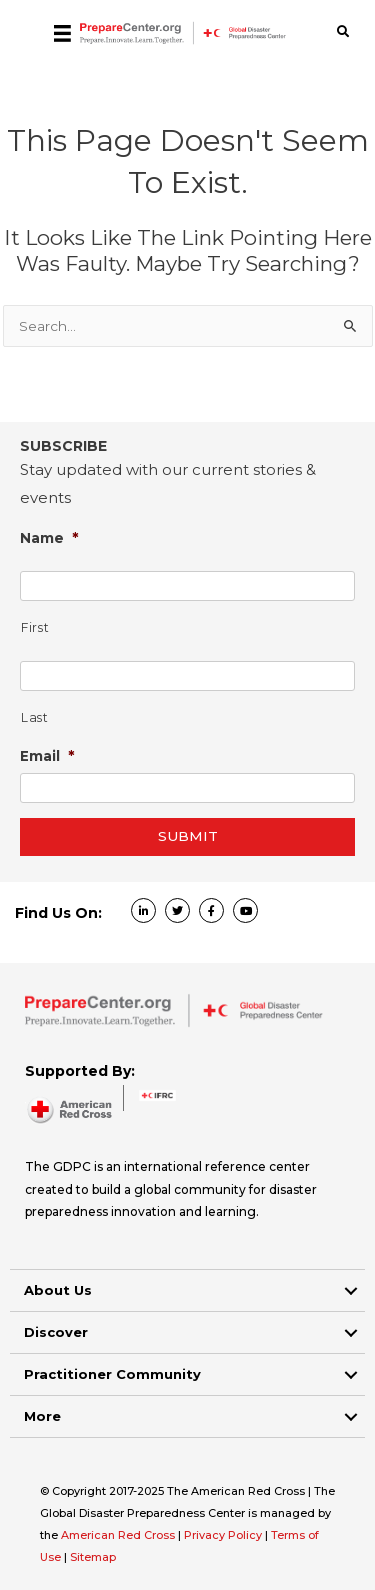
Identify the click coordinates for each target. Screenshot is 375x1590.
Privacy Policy (224, 1535)
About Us (58, 1290)
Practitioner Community (112, 1374)
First (35, 627)
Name (49, 537)
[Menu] (62, 33)
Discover (56, 1332)
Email (47, 755)
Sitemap (93, 1557)
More (42, 1416)
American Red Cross (119, 1535)
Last (35, 717)
